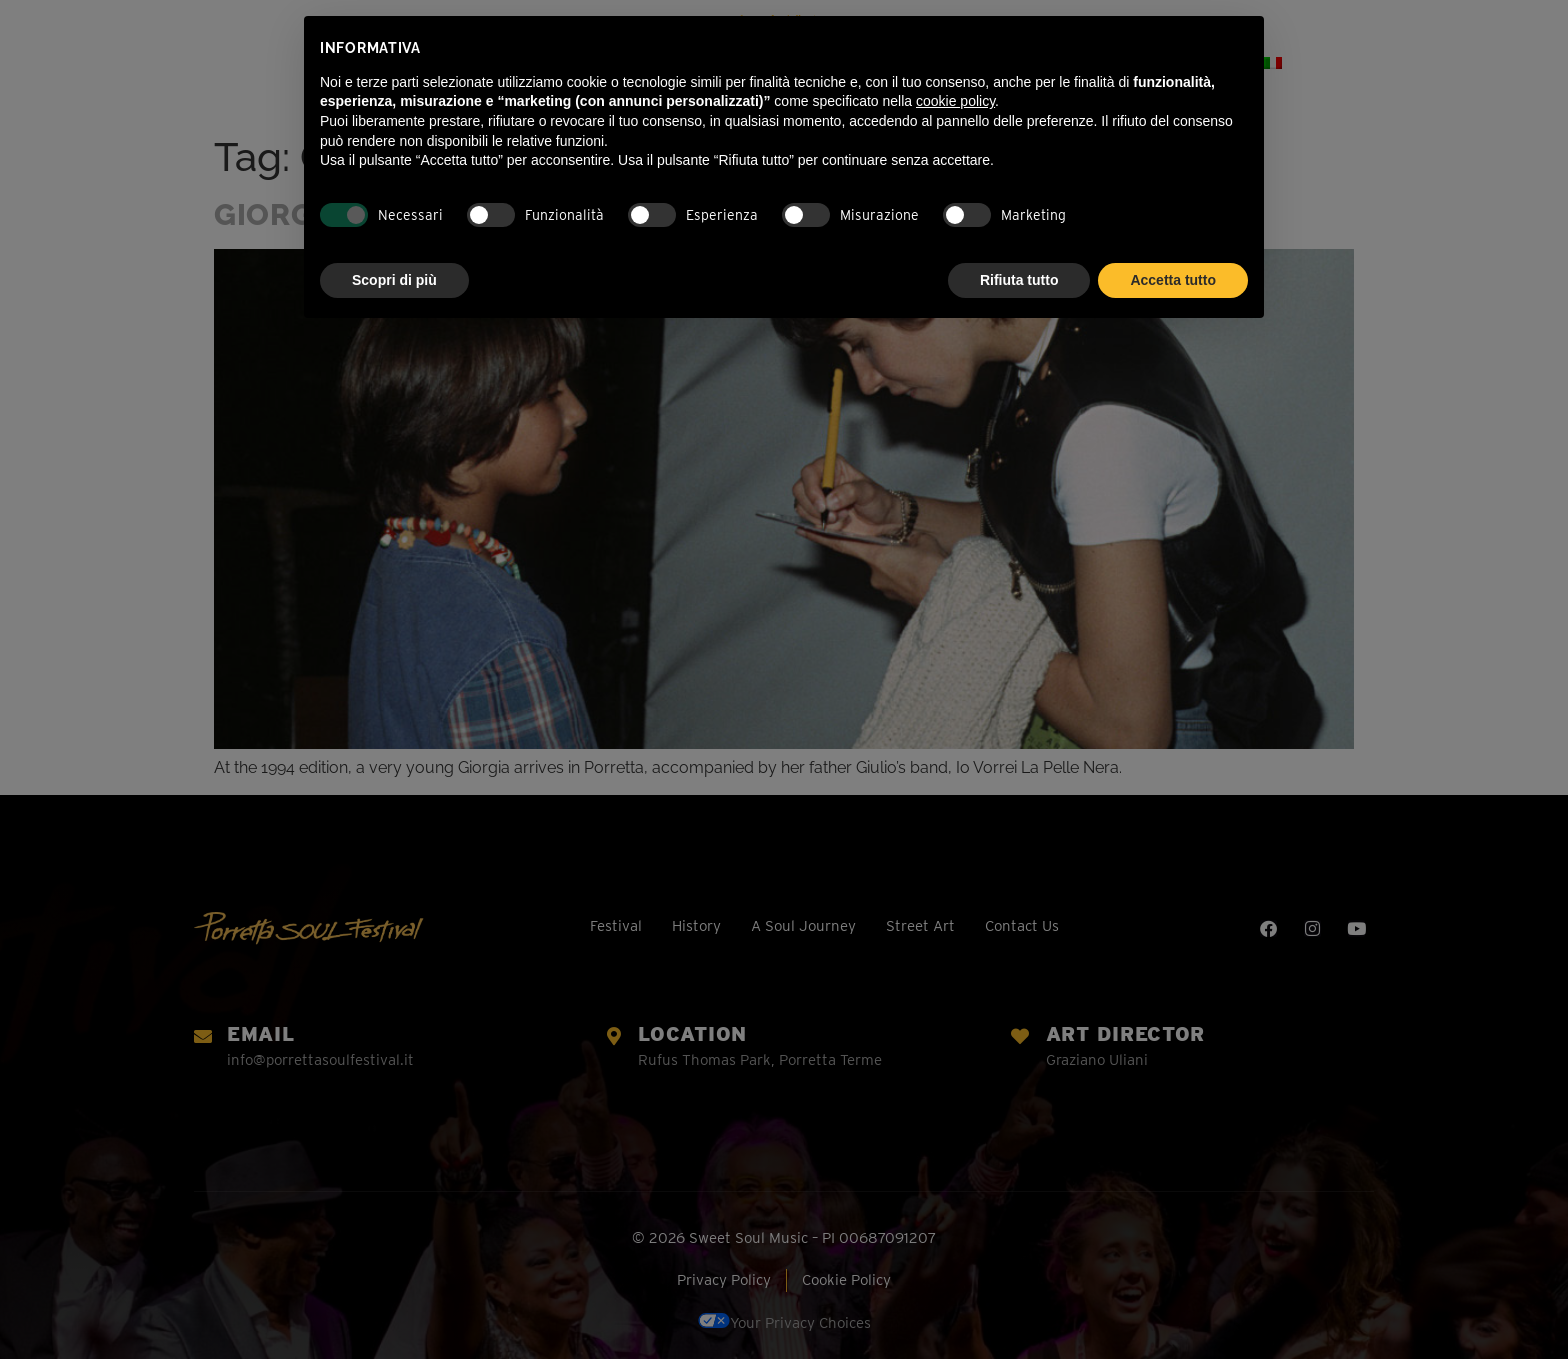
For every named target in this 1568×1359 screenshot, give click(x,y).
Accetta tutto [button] (1173, 280)
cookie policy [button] (955, 101)
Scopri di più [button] (394, 280)
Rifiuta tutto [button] (1019, 280)
